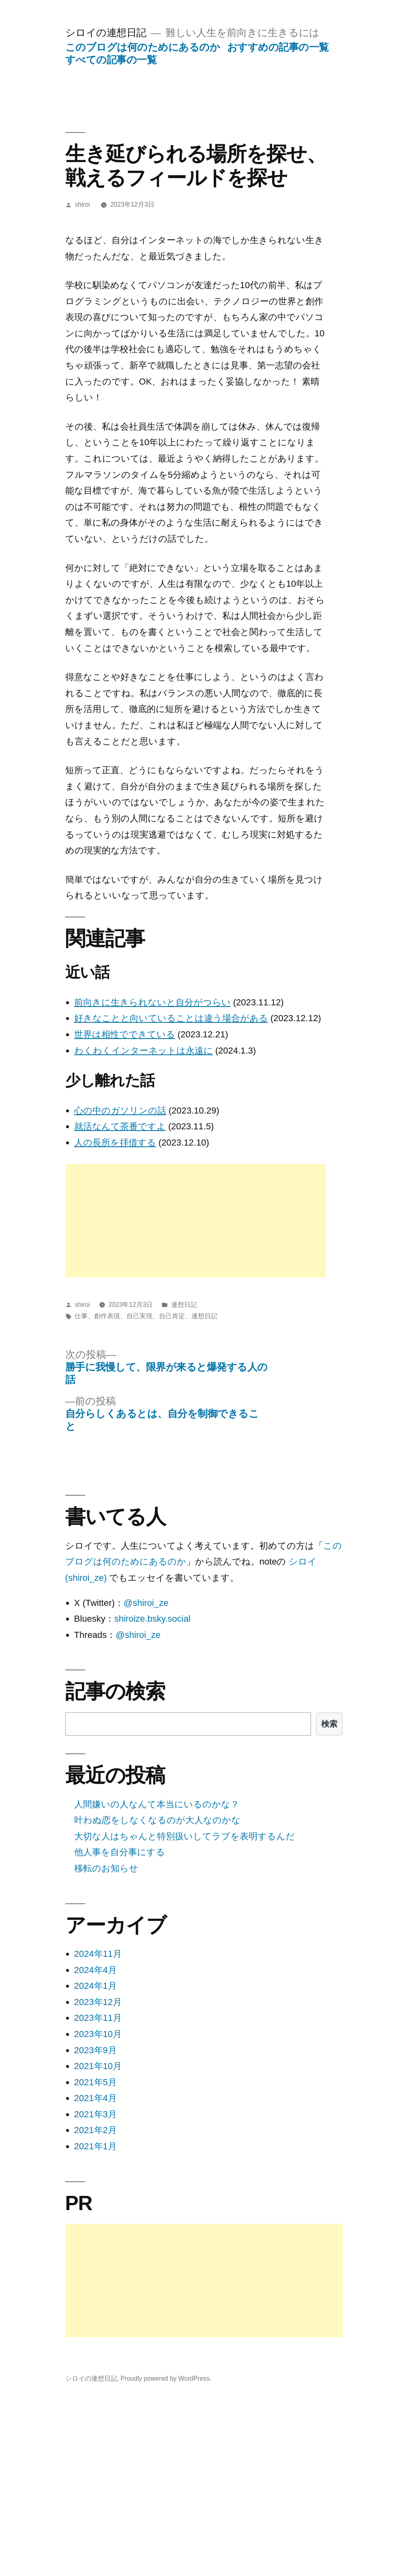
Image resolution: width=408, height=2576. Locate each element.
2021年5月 (95, 2082)
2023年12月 (98, 2002)
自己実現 (139, 1316)
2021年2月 (95, 2130)
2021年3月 (95, 2114)
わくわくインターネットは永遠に (143, 1050)
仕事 (81, 1316)
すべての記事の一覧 (111, 59)
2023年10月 (98, 2034)
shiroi (82, 204)
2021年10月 (98, 2066)
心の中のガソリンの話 (120, 1110)
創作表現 (107, 1316)
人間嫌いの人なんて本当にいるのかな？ (156, 1804)
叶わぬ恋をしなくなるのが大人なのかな (157, 1820)
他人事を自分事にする (119, 1852)
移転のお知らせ (106, 1868)
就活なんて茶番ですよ (120, 1126)
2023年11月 (98, 2018)
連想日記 (184, 1304)
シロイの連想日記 (105, 32)
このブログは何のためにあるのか (142, 47)
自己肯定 (172, 1316)
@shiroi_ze (146, 1603)
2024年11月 (98, 1954)
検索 (329, 1723)
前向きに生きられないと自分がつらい (152, 1002)
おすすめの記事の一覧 (278, 47)
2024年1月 (95, 1986)
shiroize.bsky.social (152, 1619)
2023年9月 (95, 2050)
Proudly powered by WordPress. (165, 2378)
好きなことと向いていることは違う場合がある (171, 1018)
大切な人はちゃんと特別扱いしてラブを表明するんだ (184, 1836)
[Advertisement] (176, 1220)
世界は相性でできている (124, 1034)
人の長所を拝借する (115, 1142)
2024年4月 (95, 1970)
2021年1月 (95, 2146)
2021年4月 (95, 2098)
